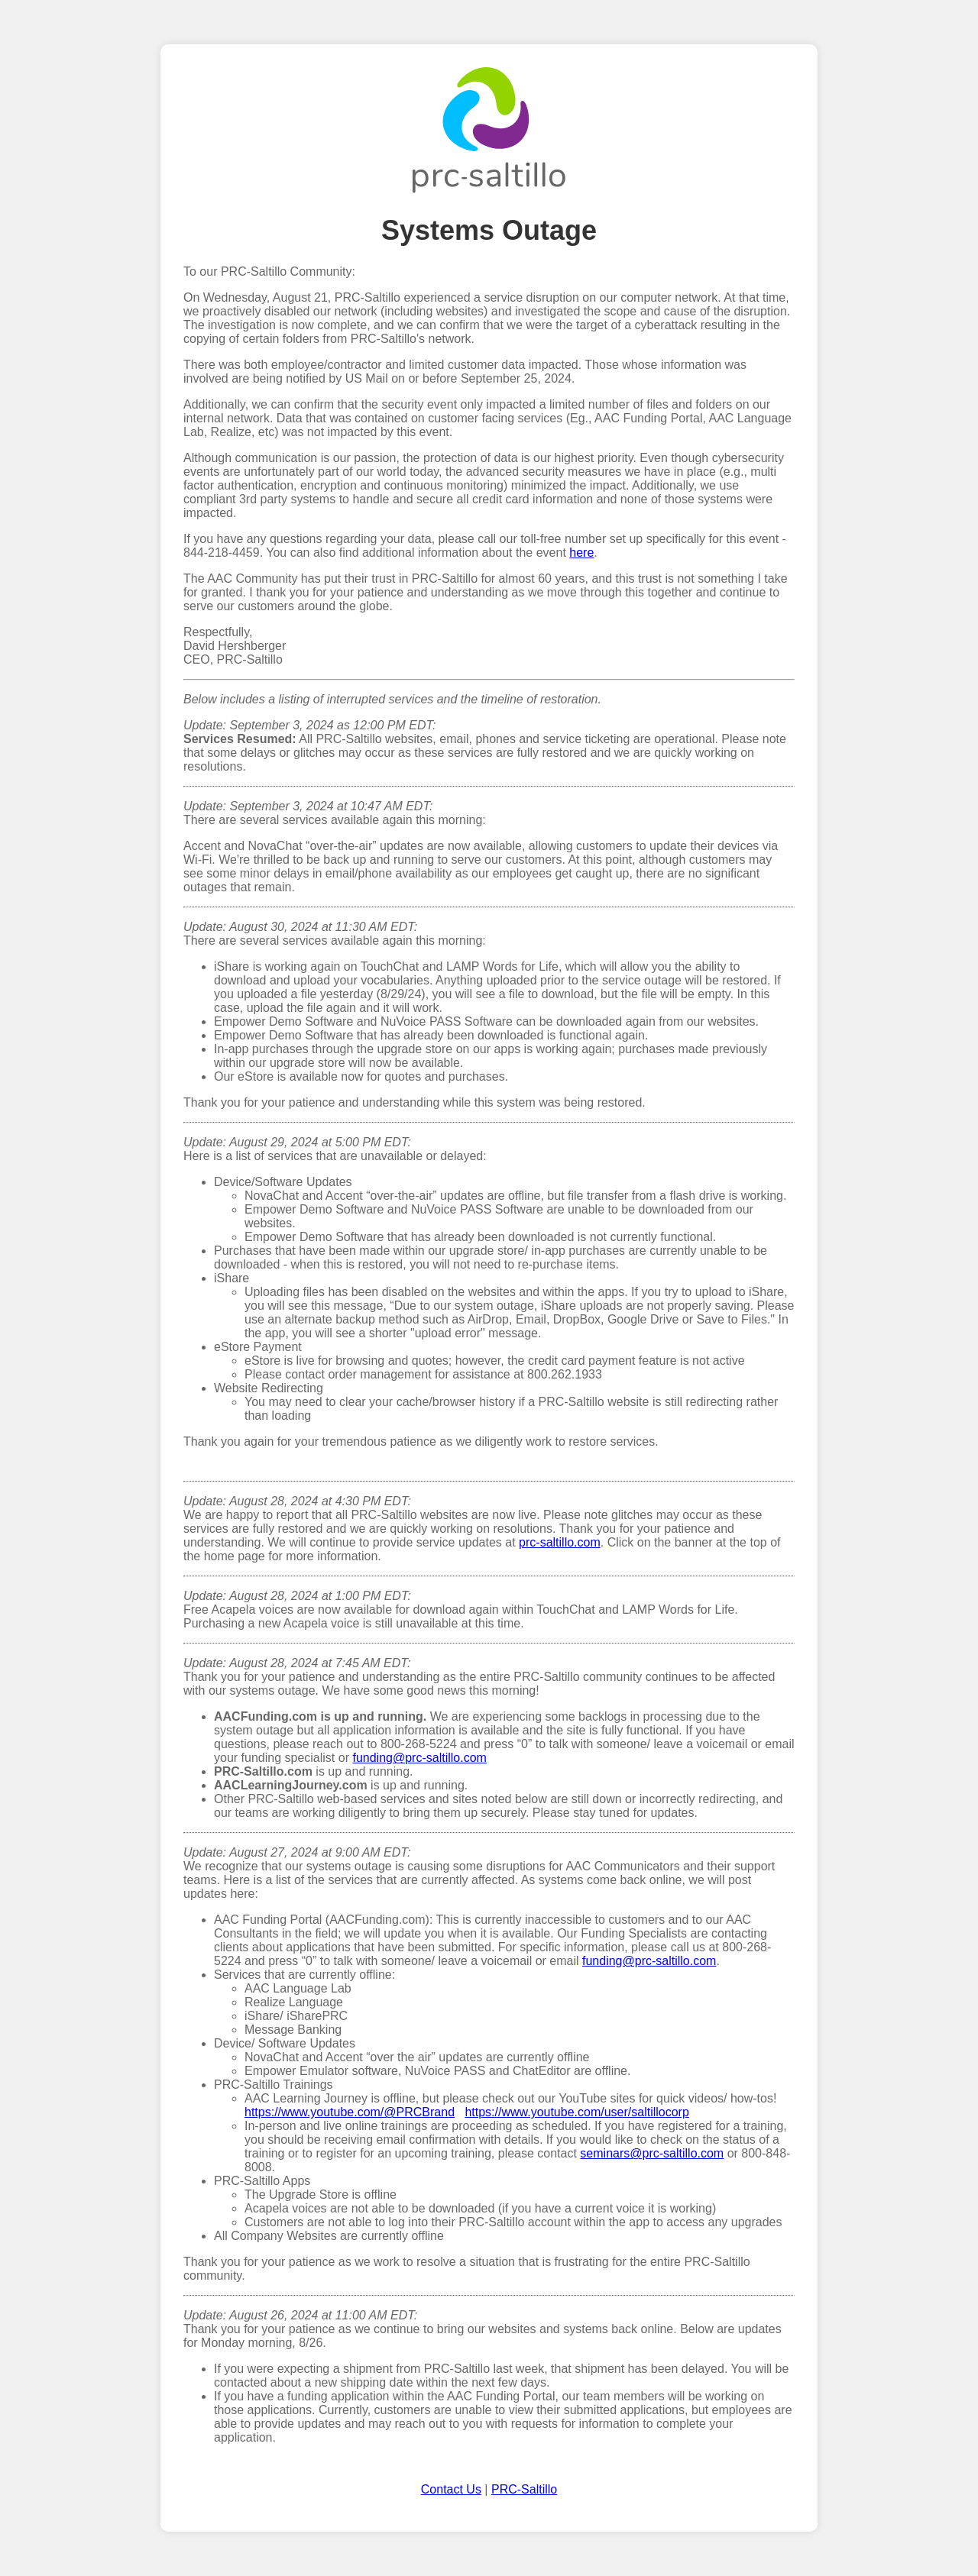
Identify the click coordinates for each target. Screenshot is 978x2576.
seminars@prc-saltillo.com (652, 2153)
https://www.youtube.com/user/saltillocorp (576, 2112)
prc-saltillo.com (560, 1542)
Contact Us (451, 2489)
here (581, 552)
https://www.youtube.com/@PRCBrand (349, 2112)
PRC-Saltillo (524, 2489)
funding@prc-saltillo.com (419, 1757)
